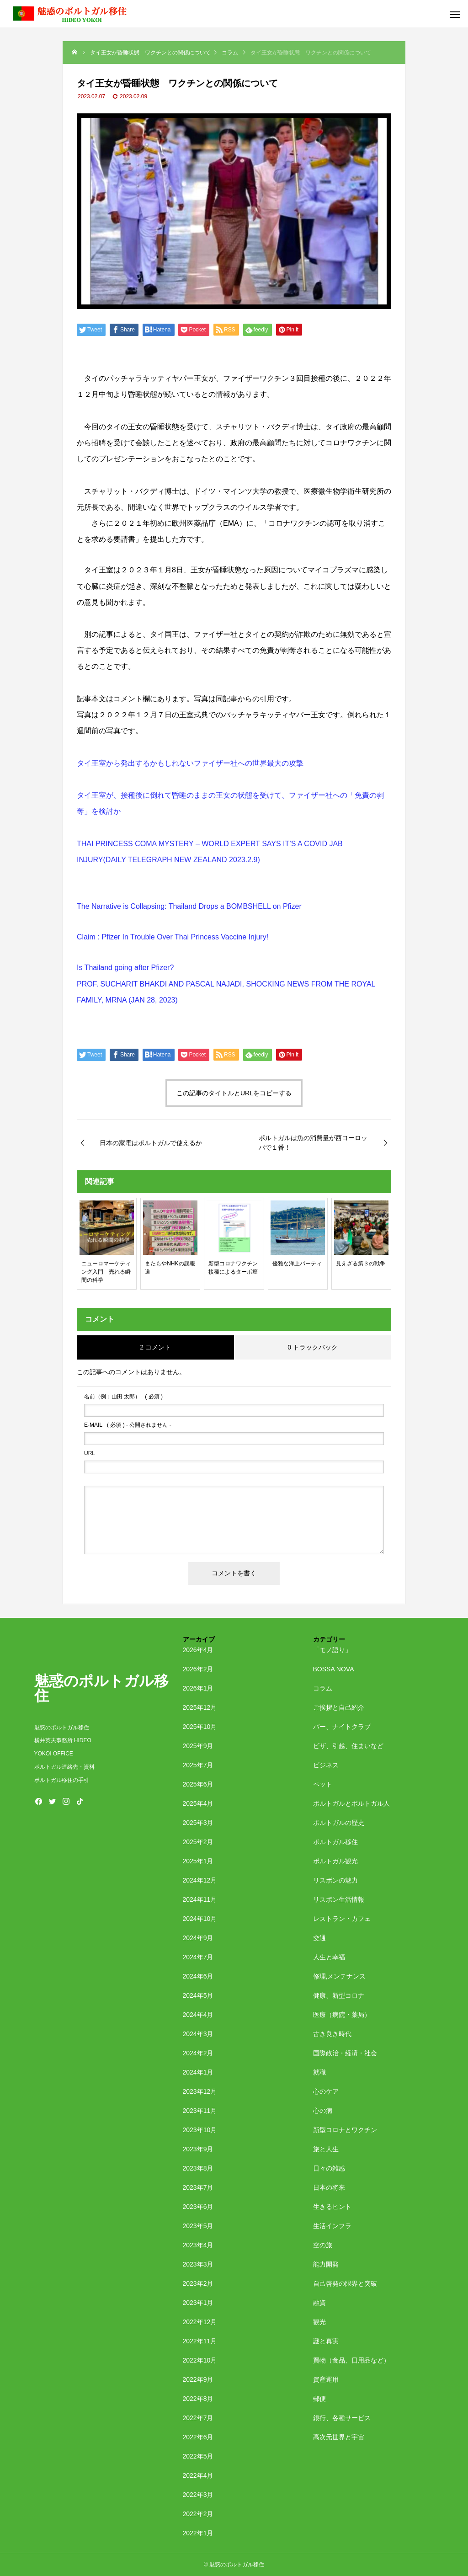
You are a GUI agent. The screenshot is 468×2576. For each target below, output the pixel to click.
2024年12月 (200, 1880)
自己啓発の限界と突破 (345, 2283)
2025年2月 (198, 1841)
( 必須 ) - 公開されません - (127, 1425)
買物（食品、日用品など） (351, 2360)
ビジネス (326, 1765)
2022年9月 (198, 2379)
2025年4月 (198, 1803)
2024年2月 (198, 2053)
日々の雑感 (329, 2168)
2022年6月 (198, 2437)
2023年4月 (198, 2245)
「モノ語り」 (332, 1649)
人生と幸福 (329, 1957)
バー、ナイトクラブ (342, 1726)
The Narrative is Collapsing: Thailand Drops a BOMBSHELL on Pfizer (189, 906)
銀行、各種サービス (342, 2417)
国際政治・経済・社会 (345, 2053)
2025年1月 (198, 1861)
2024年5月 (198, 1995)
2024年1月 (198, 2072)
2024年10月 (200, 1918)
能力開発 (326, 2264)
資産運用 (326, 2379)
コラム (322, 1688)
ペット (322, 1784)
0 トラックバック (312, 1347)
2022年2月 (198, 2513)
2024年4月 (198, 2014)
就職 (319, 2072)
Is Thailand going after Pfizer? (125, 967)
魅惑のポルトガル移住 (61, 1727)
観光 (319, 2321)
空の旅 (322, 2245)
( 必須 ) (123, 1396)
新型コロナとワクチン (345, 2129)
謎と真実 (326, 2341)
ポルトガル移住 (335, 1841)
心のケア (326, 2091)
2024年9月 (198, 1937)
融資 (319, 2302)
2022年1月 (198, 2533)
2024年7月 (198, 1957)
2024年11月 (200, 1899)
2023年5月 (198, 2225)
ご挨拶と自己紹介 (338, 1707)
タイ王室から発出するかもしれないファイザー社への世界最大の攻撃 (190, 763)
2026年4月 (198, 1649)
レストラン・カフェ (342, 1918)
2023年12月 (200, 2091)
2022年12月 (200, 2321)
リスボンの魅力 (335, 1880)
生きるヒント (332, 2206)
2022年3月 (198, 2494)
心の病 (322, 2110)
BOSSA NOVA (333, 1669)
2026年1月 (198, 1688)
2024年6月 (198, 1976)
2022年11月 (200, 2341)
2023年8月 (198, 2168)
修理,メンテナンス (339, 1976)
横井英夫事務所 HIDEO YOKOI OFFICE (62, 1747)
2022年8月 (198, 2398)
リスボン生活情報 (338, 1899)
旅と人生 (326, 2149)
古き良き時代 (332, 2033)
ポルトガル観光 (335, 1861)
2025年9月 (198, 1745)
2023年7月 (198, 2187)
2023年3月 (198, 2264)
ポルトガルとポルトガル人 (351, 1803)
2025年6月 (198, 1784)
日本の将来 (329, 2187)
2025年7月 (198, 1765)
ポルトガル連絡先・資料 (67, 1767)
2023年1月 (198, 2302)
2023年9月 (198, 2149)
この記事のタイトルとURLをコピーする (234, 1093)
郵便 (319, 2398)
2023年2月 (198, 2283)
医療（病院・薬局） (342, 2014)
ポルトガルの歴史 (338, 1822)
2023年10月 (200, 2129)
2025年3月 (198, 1822)
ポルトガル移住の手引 (61, 1780)
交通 (319, 1937)
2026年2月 (198, 1669)
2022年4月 (198, 2475)
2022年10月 (200, 2360)
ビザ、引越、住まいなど (348, 1745)
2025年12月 (200, 1707)
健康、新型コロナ (338, 1995)
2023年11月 (200, 2110)
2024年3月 (198, 2033)
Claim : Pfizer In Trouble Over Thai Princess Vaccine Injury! (172, 937)
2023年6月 (198, 2206)
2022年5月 (198, 2456)
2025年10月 (200, 1726)
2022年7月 (198, 2417)
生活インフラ (332, 2225)
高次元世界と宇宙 (338, 2437)
